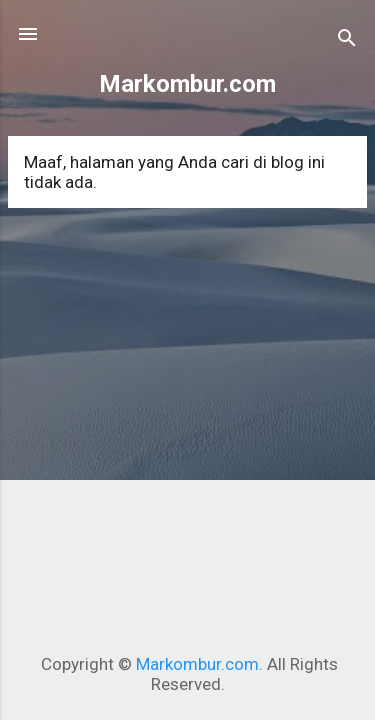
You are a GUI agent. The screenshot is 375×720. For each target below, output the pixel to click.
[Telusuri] (347, 40)
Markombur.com (187, 84)
